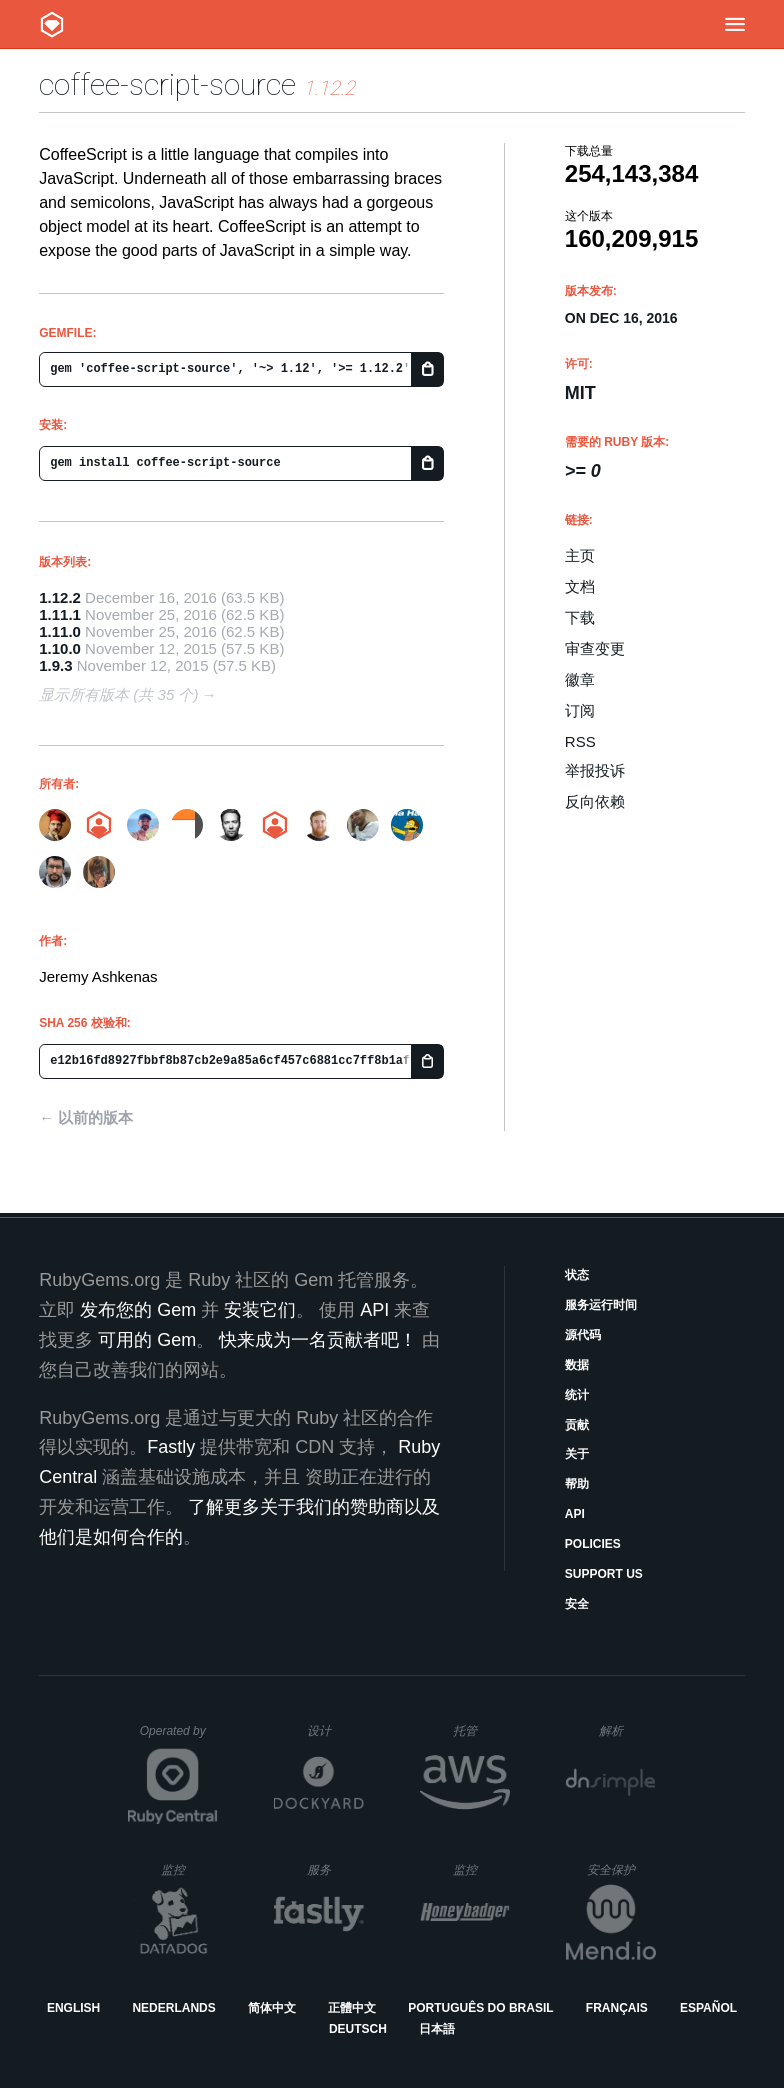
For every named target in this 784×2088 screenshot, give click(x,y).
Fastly (171, 1447)
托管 (478, 1730)
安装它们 (260, 1310)
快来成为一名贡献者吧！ (318, 1340)
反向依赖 (595, 801)
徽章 (580, 679)
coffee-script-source (167, 84)
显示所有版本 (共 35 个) (118, 694)
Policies (593, 1544)
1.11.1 (60, 614)
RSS (580, 741)
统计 (577, 1395)
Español (708, 2008)
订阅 (580, 710)
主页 (580, 555)
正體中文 (352, 2008)
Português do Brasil (480, 2008)
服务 (335, 1869)
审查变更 (595, 648)
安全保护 (621, 1869)
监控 (189, 1869)
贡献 (577, 1425)
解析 (627, 1730)
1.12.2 (60, 597)
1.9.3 (55, 665)
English (73, 2008)
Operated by (179, 1738)
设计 (335, 1730)
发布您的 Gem (138, 1310)
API (575, 1514)
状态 (577, 1275)
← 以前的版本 (86, 1117)
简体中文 (272, 2008)
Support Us (604, 1574)
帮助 (577, 1484)
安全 (577, 1604)
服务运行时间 (601, 1305)
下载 (580, 617)
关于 (577, 1454)
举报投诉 (595, 770)
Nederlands (173, 2008)
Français (617, 2008)
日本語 (437, 2029)
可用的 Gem (147, 1340)
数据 (577, 1365)
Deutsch (358, 2029)
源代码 (583, 1335)
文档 (580, 586)
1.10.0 (60, 648)
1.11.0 (60, 631)
